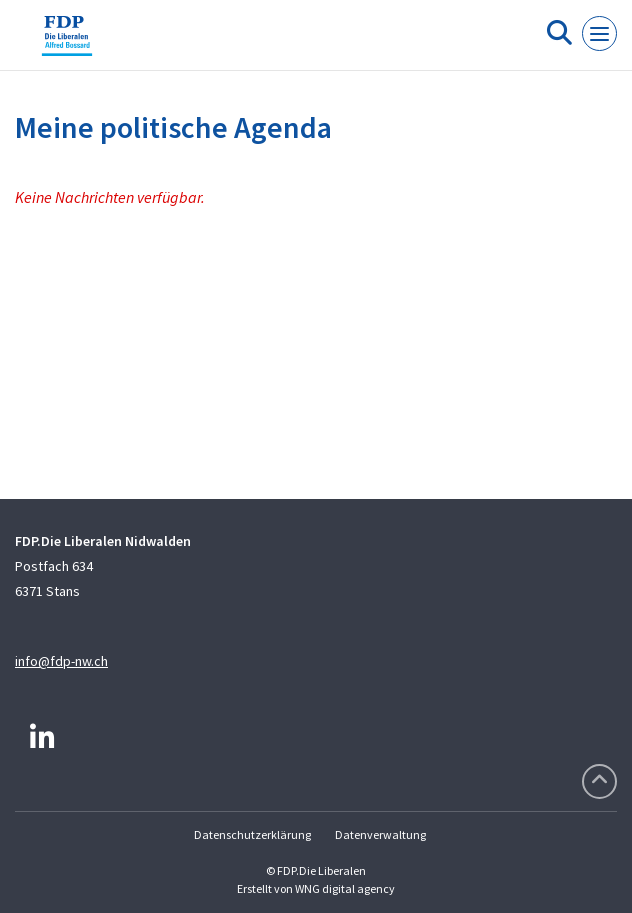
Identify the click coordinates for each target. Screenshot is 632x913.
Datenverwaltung (380, 834)
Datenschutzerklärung (252, 834)
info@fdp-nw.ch (61, 661)
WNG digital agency (345, 888)
